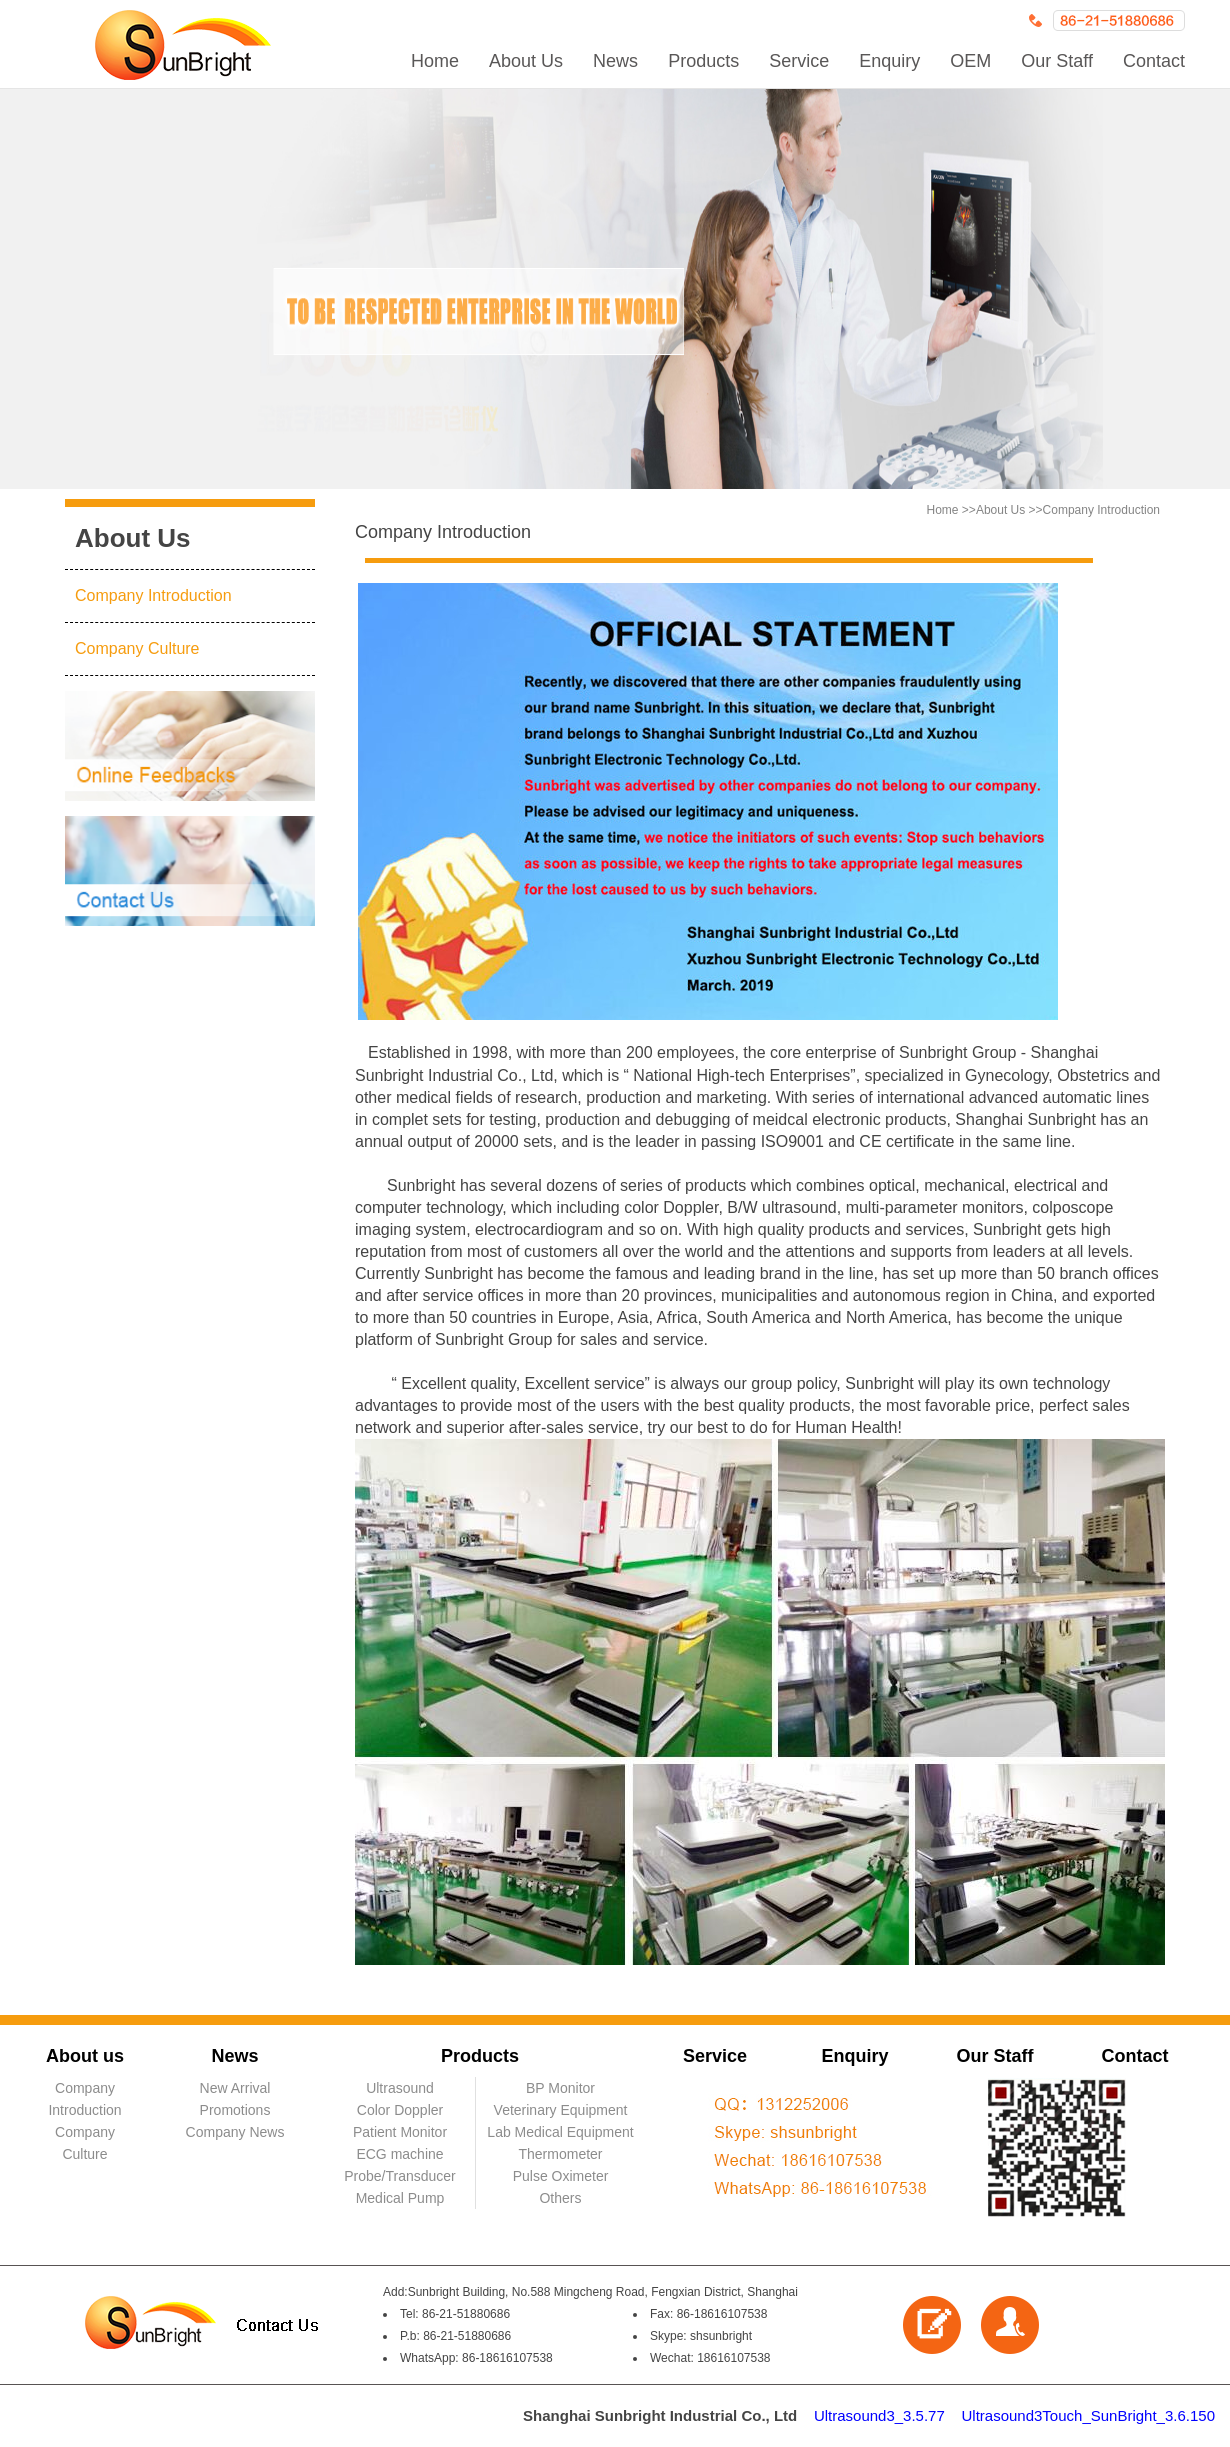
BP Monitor (560, 2088)
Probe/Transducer (400, 2176)
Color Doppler (400, 2110)
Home (435, 61)
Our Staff (1057, 61)
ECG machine (399, 2154)
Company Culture (137, 648)
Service (799, 61)
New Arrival (235, 2088)
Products (703, 61)
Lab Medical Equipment (560, 2132)
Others (560, 2198)
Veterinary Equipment (561, 2110)
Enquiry (889, 61)
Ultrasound (400, 2088)
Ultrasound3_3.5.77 (879, 2415)
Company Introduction (153, 595)
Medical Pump (400, 2198)
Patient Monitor (400, 2132)
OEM (970, 61)
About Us (526, 61)
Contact (1154, 61)
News (615, 61)
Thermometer (560, 2154)
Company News (235, 2132)
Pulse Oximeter (561, 2176)
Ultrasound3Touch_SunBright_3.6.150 (1088, 2415)
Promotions (235, 2110)
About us (85, 2056)
